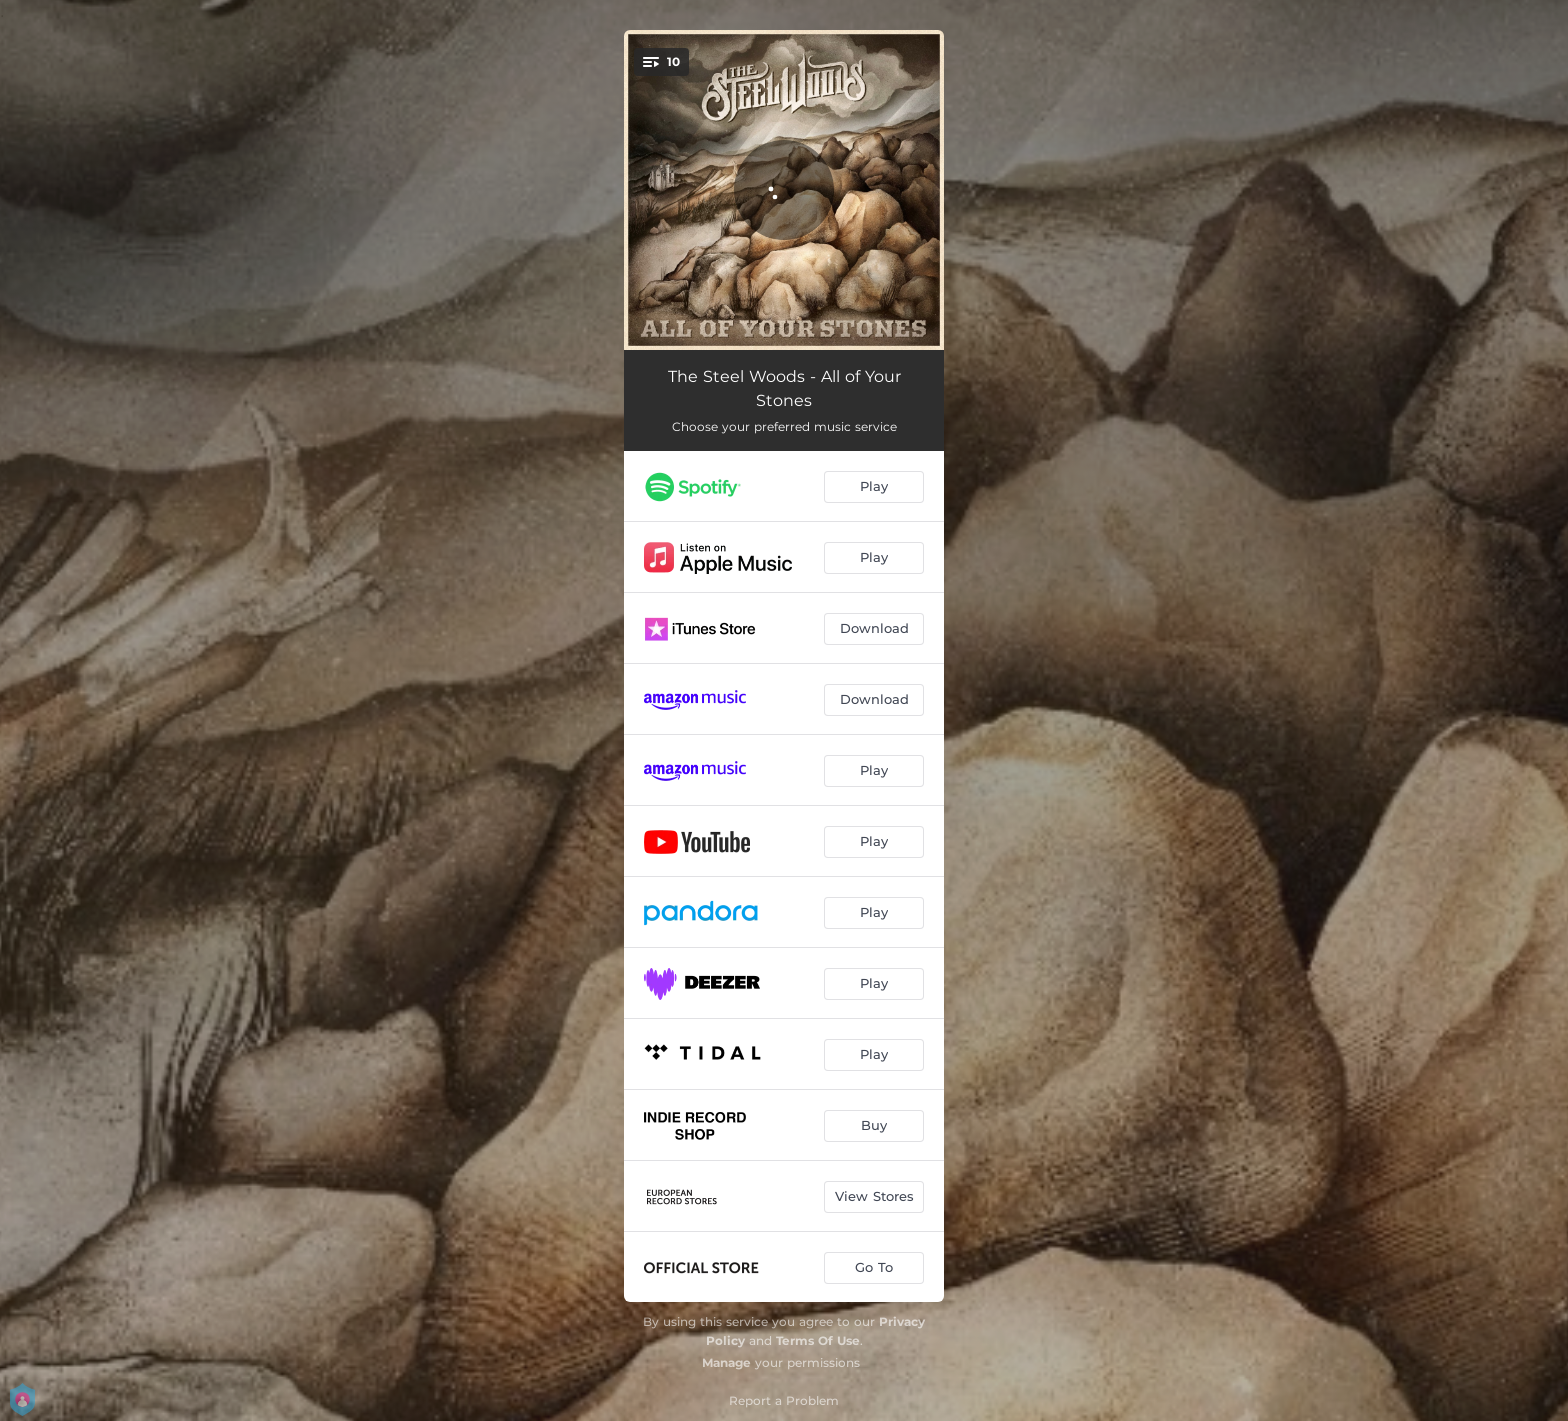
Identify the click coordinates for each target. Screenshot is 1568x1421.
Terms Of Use (818, 1340)
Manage (726, 1362)
